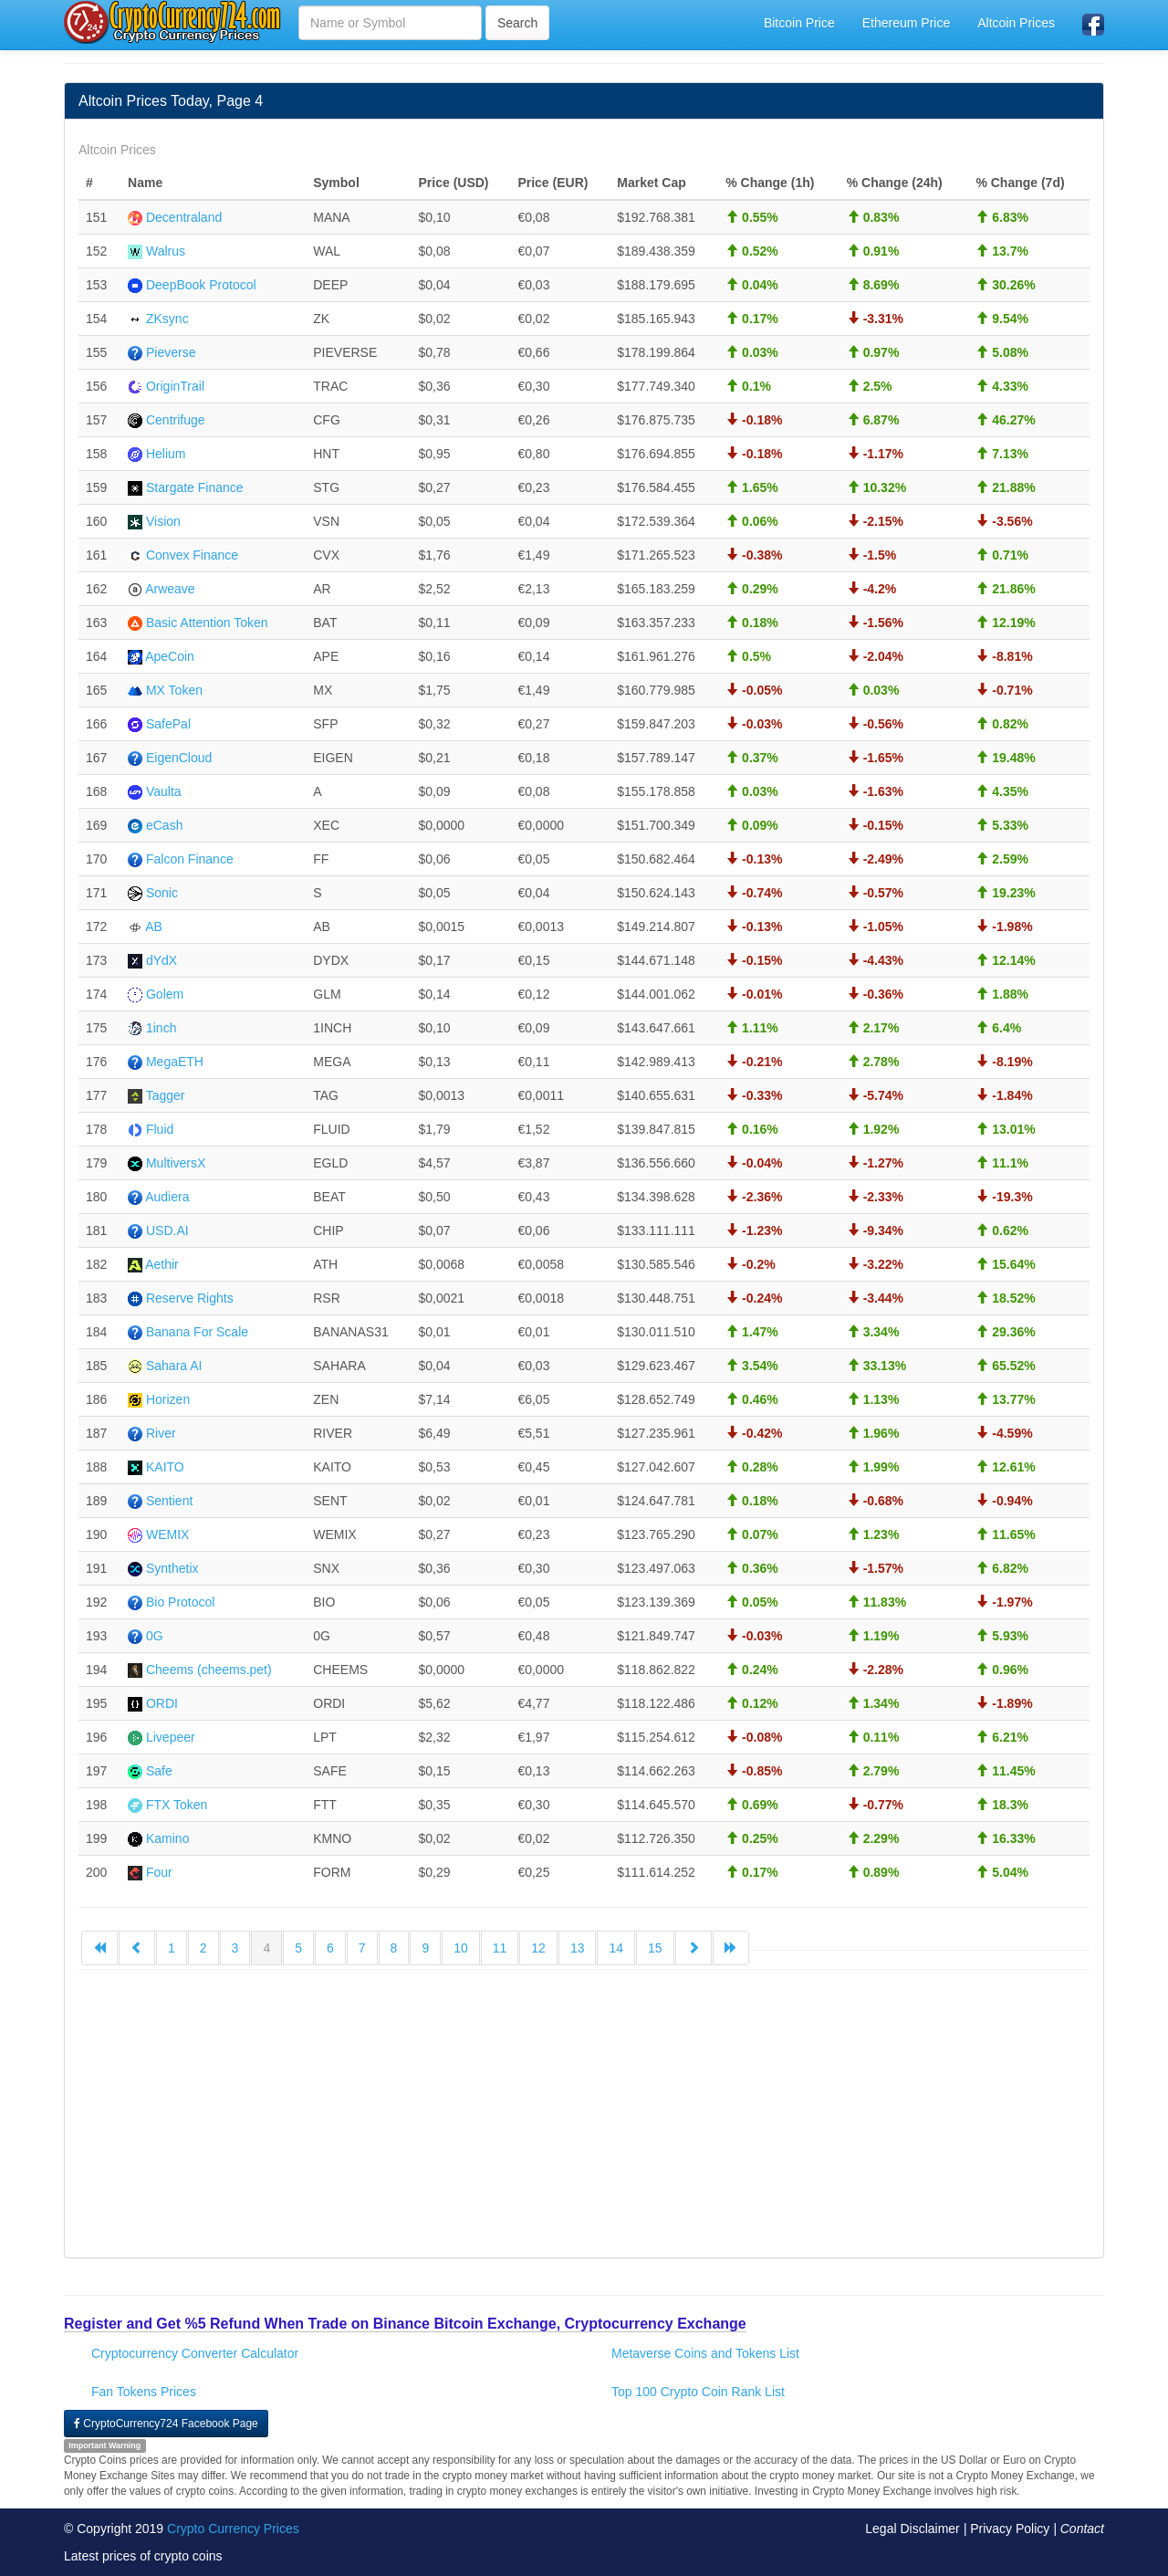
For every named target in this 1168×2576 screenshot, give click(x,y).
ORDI (162, 1703)
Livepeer (170, 1737)
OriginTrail (175, 386)
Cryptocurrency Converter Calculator (194, 2353)
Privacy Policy (1009, 2528)
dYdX (161, 960)
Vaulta (164, 791)
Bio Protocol (180, 1602)
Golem (164, 994)
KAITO (165, 1467)
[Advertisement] (584, 2116)
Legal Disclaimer (912, 2528)
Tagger (165, 1095)
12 (538, 1948)
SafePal (168, 724)
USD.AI (167, 1230)
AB (153, 926)
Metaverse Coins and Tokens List (705, 2353)
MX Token (174, 690)
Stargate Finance (195, 487)
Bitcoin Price (799, 23)
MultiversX (175, 1163)
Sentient (169, 1500)
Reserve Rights (190, 1298)
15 (655, 1948)
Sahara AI (174, 1365)
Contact (1082, 2528)
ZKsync (167, 318)
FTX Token (176, 1804)
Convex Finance (192, 555)
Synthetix (172, 1568)
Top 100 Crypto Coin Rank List (698, 2391)
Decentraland (184, 217)
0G (154, 1635)
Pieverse (170, 352)
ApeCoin (169, 656)
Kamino (167, 1838)
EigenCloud (179, 757)
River (161, 1433)
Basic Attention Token (207, 622)
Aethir (162, 1264)
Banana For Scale (197, 1332)
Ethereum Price (906, 23)
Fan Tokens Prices (143, 2391)
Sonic (162, 892)
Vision (163, 521)
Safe (159, 1771)
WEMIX (167, 1534)
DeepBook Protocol (201, 284)
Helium (166, 453)
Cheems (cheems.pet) (209, 1669)
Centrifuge (175, 420)
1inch (161, 1028)
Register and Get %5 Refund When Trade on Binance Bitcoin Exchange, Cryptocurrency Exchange (405, 2323)
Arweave (169, 588)
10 (461, 1948)
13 (577, 1948)
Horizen (168, 1399)
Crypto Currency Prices (233, 2528)
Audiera (167, 1196)
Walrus (165, 251)
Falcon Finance (190, 859)
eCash (164, 825)
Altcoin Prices (1016, 23)
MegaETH (174, 1061)
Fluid (159, 1129)
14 (616, 1948)
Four (159, 1872)
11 (500, 1948)
